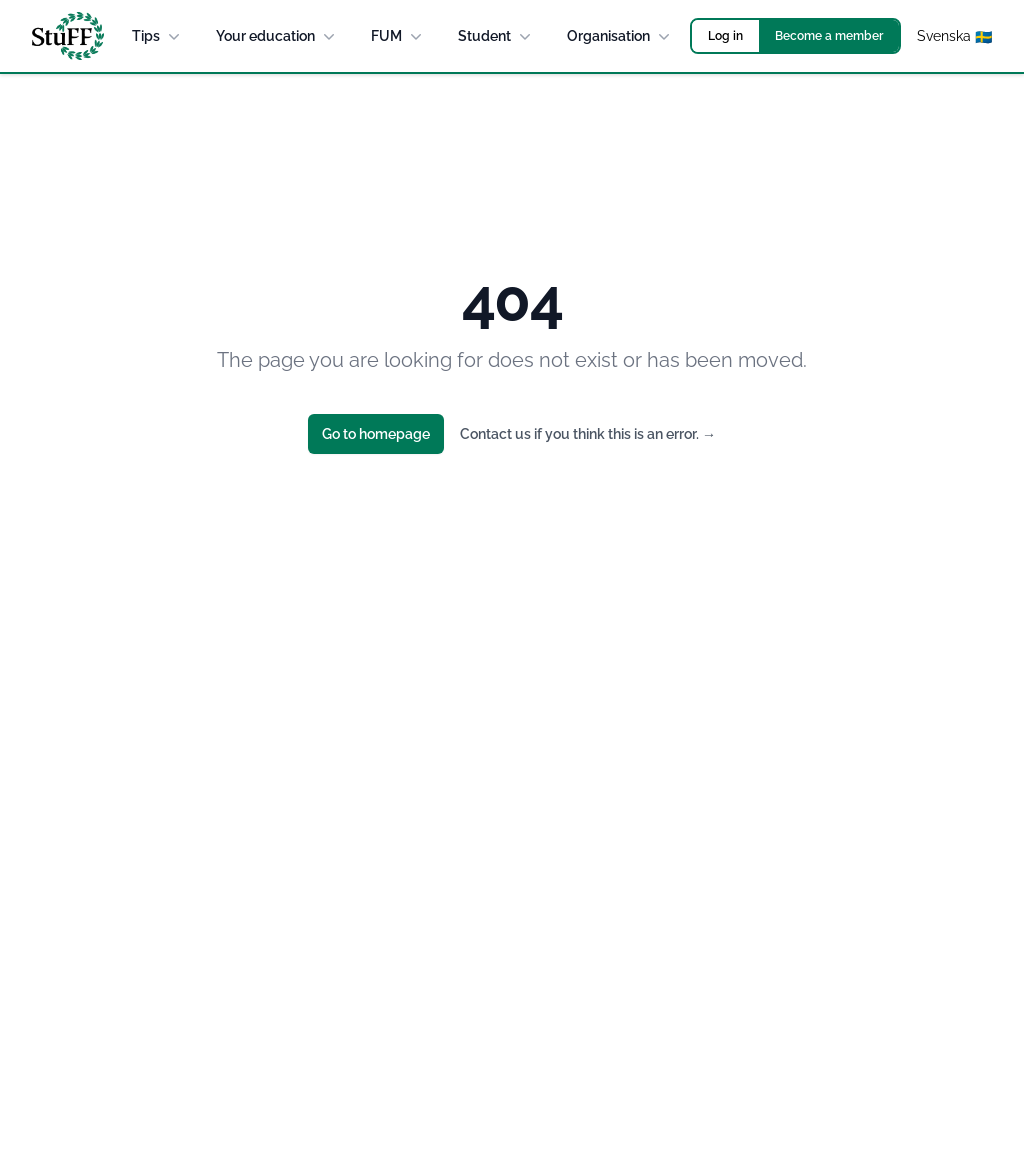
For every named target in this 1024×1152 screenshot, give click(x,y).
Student (496, 36)
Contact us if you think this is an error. (588, 434)
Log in (725, 36)
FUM (398, 36)
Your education (277, 36)
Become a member (829, 36)
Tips (158, 36)
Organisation (620, 36)
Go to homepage (376, 434)
